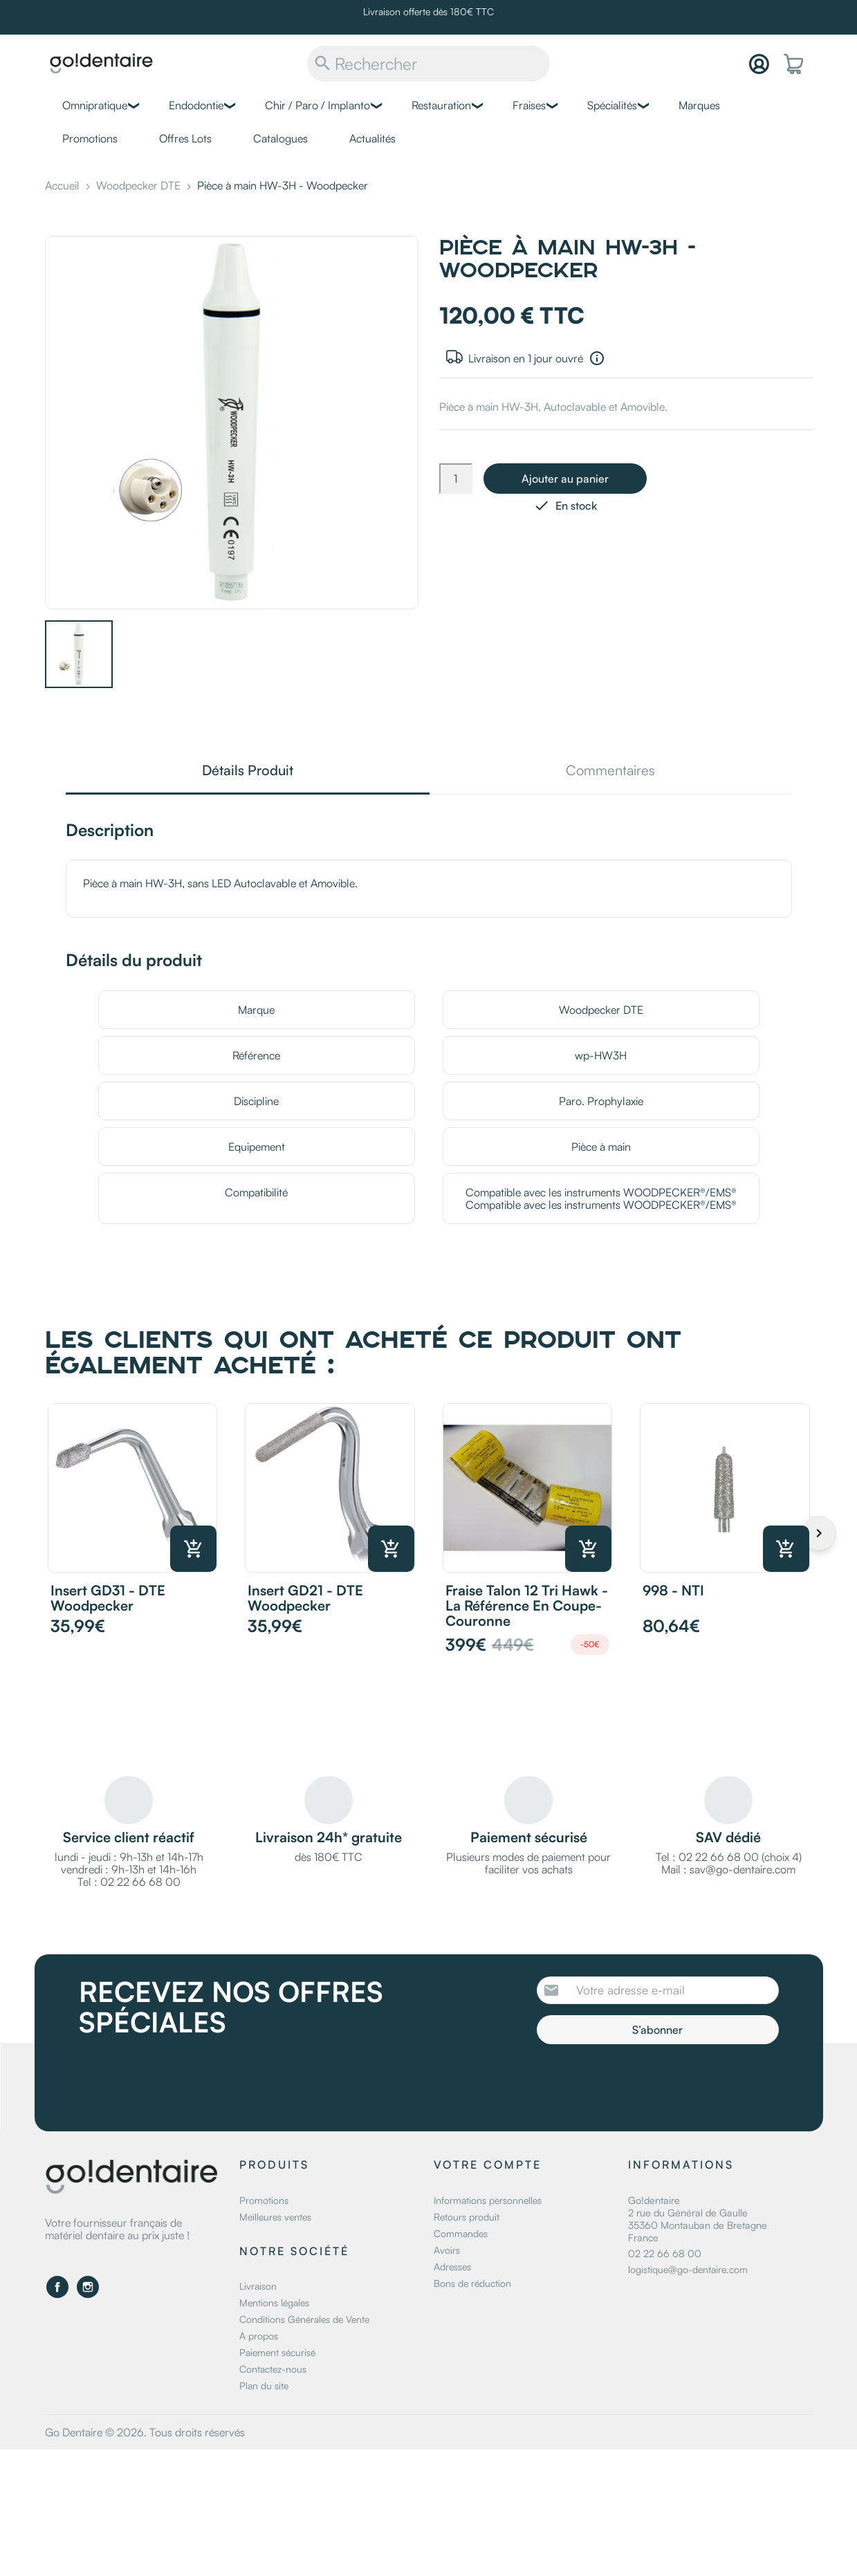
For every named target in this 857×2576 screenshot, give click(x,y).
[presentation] (652, 2082)
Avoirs (447, 2250)
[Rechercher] (428, 64)
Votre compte (488, 2164)
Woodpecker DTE (601, 1010)
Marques (699, 105)
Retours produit (466, 2217)
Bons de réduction (472, 2283)
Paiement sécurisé (277, 2352)
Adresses (452, 2266)
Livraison (258, 2286)
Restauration (441, 105)
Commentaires (610, 771)
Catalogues (280, 138)
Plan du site (263, 2385)
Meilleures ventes (275, 2217)
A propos (258, 2336)
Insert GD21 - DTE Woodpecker (305, 1598)
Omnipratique (94, 105)
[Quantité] (455, 478)
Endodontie (196, 105)
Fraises (529, 105)
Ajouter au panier (565, 478)
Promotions (90, 138)
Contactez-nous (272, 2369)
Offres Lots (185, 138)
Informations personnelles (488, 2200)
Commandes (461, 2233)
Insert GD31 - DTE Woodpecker (107, 1598)
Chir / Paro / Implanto (317, 105)
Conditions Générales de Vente (304, 2319)
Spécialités (612, 105)
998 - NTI (673, 1590)
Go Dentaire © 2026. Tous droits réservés (145, 2432)
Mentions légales (274, 2302)
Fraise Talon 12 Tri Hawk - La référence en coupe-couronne (526, 1605)
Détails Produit (247, 771)
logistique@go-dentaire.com (688, 2269)
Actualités (372, 138)
